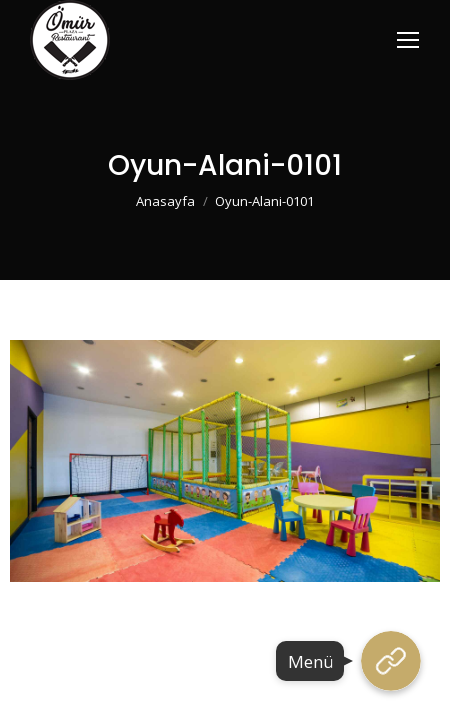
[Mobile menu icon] (408, 40)
